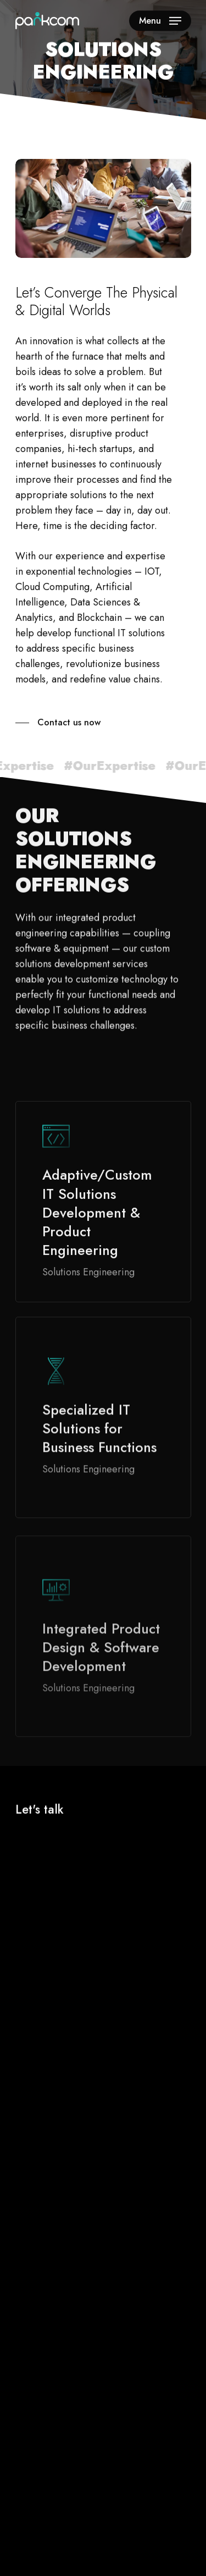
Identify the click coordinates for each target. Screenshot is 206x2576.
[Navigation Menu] (160, 21)
